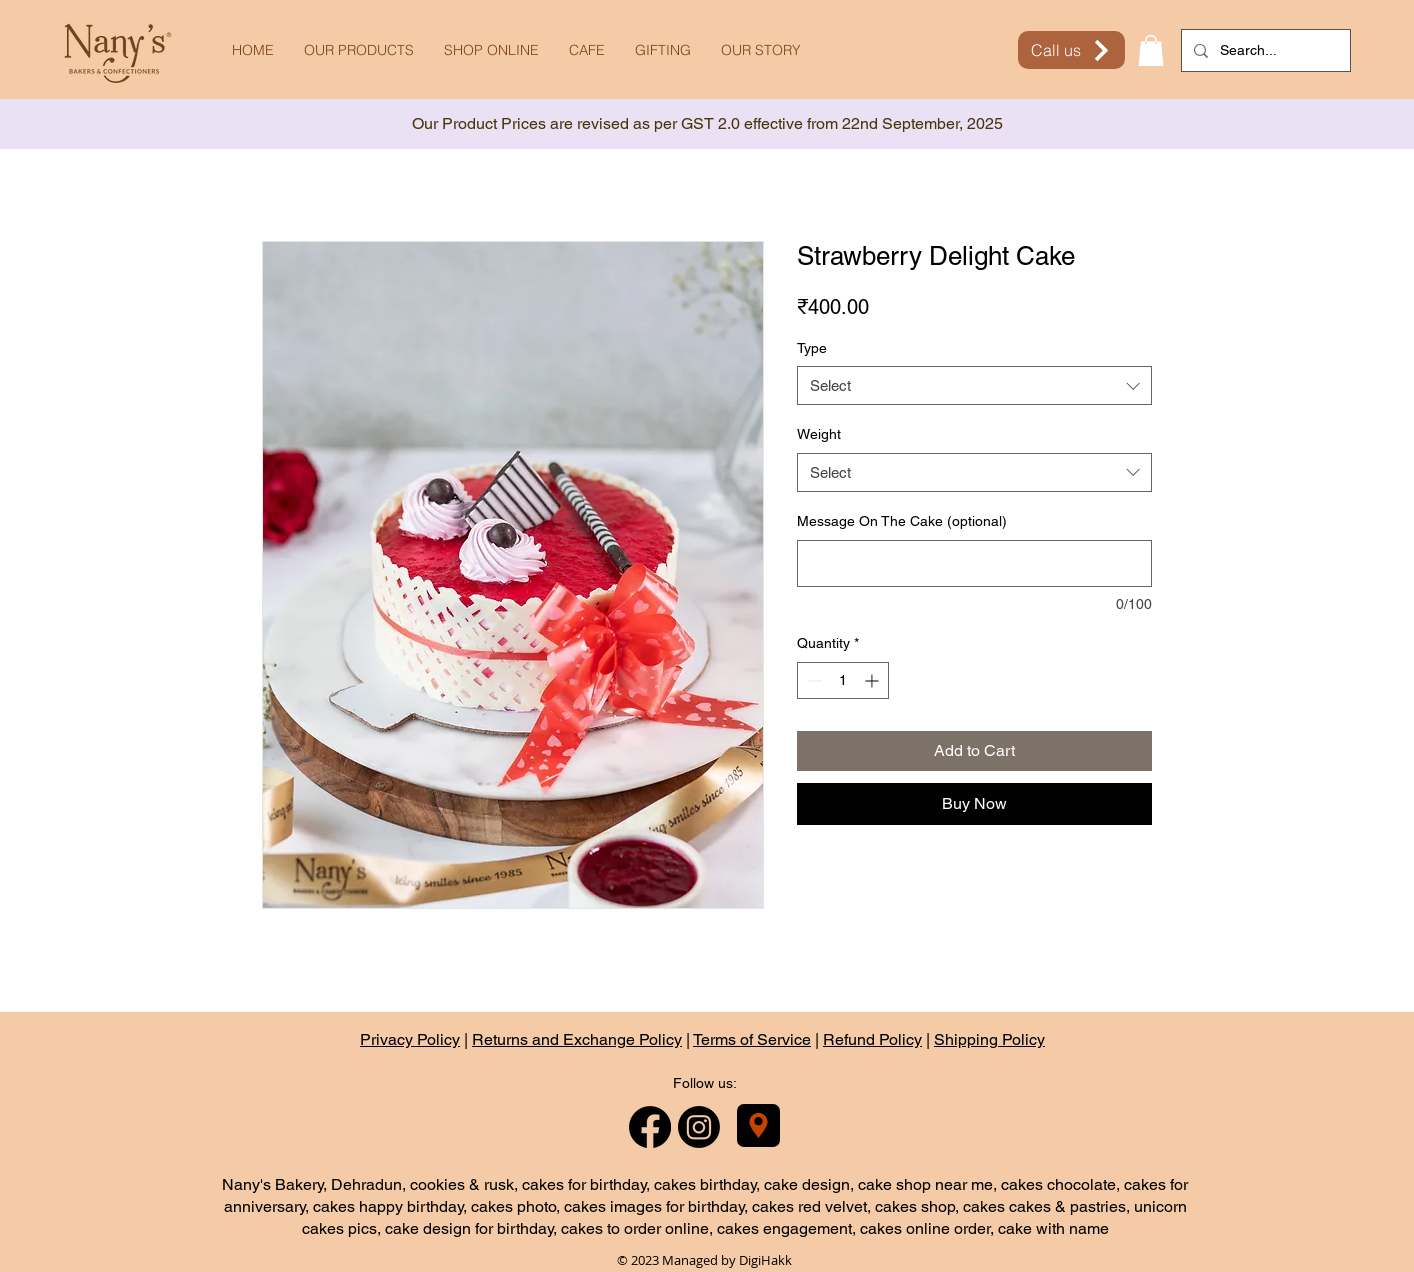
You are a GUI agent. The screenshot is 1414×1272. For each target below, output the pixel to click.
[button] (1151, 50)
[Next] (1309, 124)
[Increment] (873, 680)
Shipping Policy (989, 1039)
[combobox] (974, 385)
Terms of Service (752, 1039)
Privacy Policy (410, 1039)
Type (812, 348)
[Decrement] (812, 680)
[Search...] (1264, 50)
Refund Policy (872, 1039)
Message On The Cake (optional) (902, 521)
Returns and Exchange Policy (577, 1039)
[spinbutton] (843, 680)
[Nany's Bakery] (758, 1125)
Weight (819, 434)
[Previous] (105, 124)
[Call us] (1071, 50)
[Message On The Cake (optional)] (974, 563)
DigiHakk (765, 1260)
